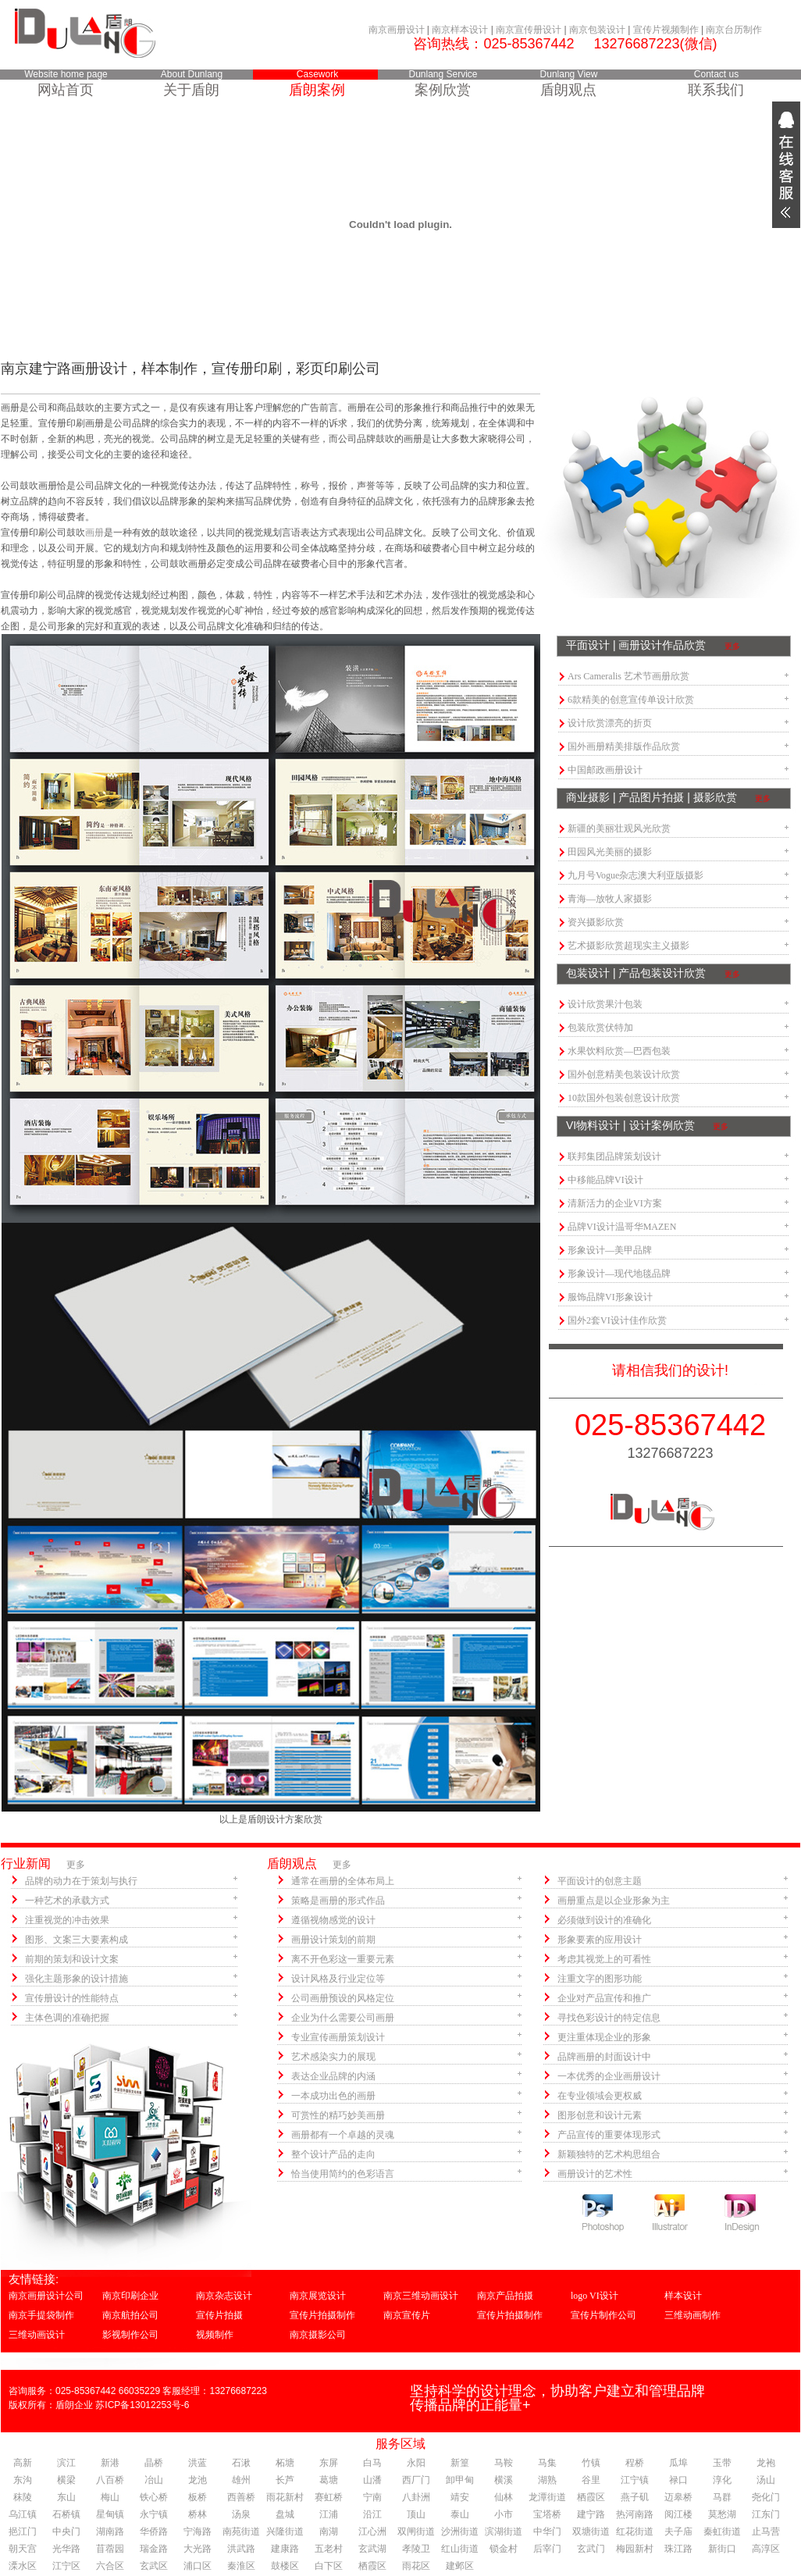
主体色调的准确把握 (67, 2017)
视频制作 (214, 2334)
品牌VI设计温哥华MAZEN (622, 1226)
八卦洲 (416, 2497)
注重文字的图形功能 (599, 1978)
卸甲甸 (460, 2479)
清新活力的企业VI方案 (615, 1203)
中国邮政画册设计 (605, 769)
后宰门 (547, 2548)
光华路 (66, 2548)
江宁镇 (635, 2479)
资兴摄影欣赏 (596, 922)
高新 (22, 2462)
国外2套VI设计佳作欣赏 (617, 1320)
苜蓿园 (110, 2548)
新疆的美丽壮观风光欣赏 (619, 828)
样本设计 (683, 2295)
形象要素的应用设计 (599, 1939)
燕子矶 (635, 2497)
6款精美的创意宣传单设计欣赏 (631, 699)
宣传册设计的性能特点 (72, 1998)
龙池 (197, 2479)
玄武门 (591, 2548)
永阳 (416, 2462)
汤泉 (241, 2514)
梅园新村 (634, 2548)
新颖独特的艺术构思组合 (608, 2154)
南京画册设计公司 (46, 2295)
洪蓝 (197, 2462)
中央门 (66, 2531)
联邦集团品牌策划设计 (614, 1156)
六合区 (110, 2565)
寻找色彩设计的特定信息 (608, 2017)
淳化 (722, 2479)
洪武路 (241, 2548)
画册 (94, 532)
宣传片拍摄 (219, 2315)
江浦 (328, 2514)
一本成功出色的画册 (333, 2095)
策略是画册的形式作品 (338, 1900)
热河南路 (634, 2514)
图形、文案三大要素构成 (76, 1939)
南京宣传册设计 (528, 29)
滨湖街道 (503, 2531)
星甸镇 (110, 2514)
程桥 (634, 2462)
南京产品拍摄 (505, 2295)
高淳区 (766, 2548)
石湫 (241, 2462)
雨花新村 (285, 2497)
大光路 (197, 2548)
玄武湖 (372, 2548)
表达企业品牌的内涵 (333, 2076)
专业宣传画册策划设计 (338, 2037)
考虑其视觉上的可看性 (604, 1959)
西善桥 (241, 2497)
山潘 (372, 2479)
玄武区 (154, 2565)
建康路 (285, 2548)
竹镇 (591, 2462)
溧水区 (23, 2565)
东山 (66, 2497)
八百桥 (110, 2479)
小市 (503, 2514)
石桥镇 (66, 2514)
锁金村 (504, 2548)
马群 (722, 2497)
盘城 (285, 2514)
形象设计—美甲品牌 (610, 1250)
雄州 (241, 2479)
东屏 (328, 2462)
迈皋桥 (678, 2497)
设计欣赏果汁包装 (605, 1004)
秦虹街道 (722, 2531)
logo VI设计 (594, 2295)
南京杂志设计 (224, 2295)
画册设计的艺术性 (594, 2173)
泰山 (459, 2514)
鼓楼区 (285, 2565)
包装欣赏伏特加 (600, 1027)
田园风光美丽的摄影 (610, 851)
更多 (732, 646)
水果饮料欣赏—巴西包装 (619, 1051)
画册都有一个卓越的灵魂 (342, 2134)
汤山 (765, 2479)
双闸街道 (416, 2531)
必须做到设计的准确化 (604, 1920)
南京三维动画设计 (420, 2295)
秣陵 (22, 2497)
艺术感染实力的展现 (333, 2056)
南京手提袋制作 (41, 2315)
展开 (786, 165)
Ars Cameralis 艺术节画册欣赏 (628, 676)
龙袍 (765, 2462)
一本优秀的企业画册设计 (608, 2076)
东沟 (22, 2479)
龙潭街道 (547, 2497)
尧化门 (766, 2497)
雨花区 (416, 2565)
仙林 (503, 2497)
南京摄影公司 (318, 2334)
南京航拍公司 (130, 2315)
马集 (547, 2462)
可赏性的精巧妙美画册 (338, 2115)
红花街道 (634, 2531)
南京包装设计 (597, 29)
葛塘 (328, 2479)
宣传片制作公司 (603, 2315)
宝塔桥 (547, 2514)
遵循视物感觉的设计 (333, 1920)
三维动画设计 (37, 2334)
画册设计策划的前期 (333, 1939)
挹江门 (23, 2531)
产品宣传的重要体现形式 (608, 2134)
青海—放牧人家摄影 (610, 898)
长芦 (285, 2479)
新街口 (722, 2548)
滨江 (66, 2462)
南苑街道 (241, 2531)
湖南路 (110, 2531)
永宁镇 (154, 2514)
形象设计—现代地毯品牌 (619, 1273)
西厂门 (416, 2479)
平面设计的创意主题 (599, 1881)
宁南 (372, 2497)
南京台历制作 (734, 29)
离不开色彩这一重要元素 (342, 1959)
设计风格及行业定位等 (338, 1978)
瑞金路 (154, 2548)
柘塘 (285, 2462)
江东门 (766, 2514)
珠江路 (678, 2548)
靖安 (459, 2497)
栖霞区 (591, 2497)
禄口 (678, 2479)
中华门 (547, 2531)
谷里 (591, 2479)
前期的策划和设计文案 (72, 1959)
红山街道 (460, 2548)
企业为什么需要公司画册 (342, 2017)
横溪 (503, 2479)
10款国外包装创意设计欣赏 (624, 1097)
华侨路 (154, 2531)
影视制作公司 (130, 2334)
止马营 (766, 2531)
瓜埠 (678, 2462)
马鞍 (503, 2462)
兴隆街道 (285, 2531)
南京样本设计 (460, 29)
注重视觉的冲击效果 (67, 1920)
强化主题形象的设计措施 (76, 1978)
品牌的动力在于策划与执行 (81, 1881)
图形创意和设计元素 (599, 2115)
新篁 (459, 2462)
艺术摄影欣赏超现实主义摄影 (628, 945)
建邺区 (460, 2565)
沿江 (372, 2514)
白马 (372, 2462)
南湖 (328, 2531)
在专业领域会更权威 (599, 2095)
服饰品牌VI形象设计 (610, 1297)
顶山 (416, 2514)
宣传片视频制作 (666, 29)
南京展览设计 (318, 2295)
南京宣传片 (406, 2315)
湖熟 (547, 2479)
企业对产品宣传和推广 (604, 1998)
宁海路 (197, 2531)
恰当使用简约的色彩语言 (342, 2173)
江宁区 (66, 2565)
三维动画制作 (692, 2315)
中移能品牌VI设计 (605, 1179)
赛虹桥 (329, 2497)
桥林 (197, 2514)
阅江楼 (678, 2514)
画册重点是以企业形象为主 (613, 1900)
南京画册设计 (396, 29)
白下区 (329, 2565)
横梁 (66, 2479)
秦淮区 (241, 2565)
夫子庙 (678, 2531)
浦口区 (197, 2565)
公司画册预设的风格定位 (342, 1998)
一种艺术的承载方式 (67, 1900)
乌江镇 (23, 2514)
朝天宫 (23, 2548)
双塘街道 (591, 2531)
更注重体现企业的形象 (604, 2037)
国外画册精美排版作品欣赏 (624, 746)
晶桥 (153, 2462)
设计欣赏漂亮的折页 (610, 723)
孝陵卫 (416, 2548)
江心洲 (372, 2531)
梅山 (110, 2497)
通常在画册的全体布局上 (342, 1881)
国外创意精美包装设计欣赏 (624, 1074)
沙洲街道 (460, 2531)
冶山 (153, 2479)
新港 (110, 2462)
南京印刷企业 (130, 2295)
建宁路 (591, 2514)
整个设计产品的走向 (333, 2154)
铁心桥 (154, 2497)
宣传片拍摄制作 (322, 2315)
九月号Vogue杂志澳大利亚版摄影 (635, 875)
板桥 (197, 2497)
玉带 (722, 2462)
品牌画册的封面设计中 (604, 2056)
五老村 (329, 2548)
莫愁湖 (722, 2514)
